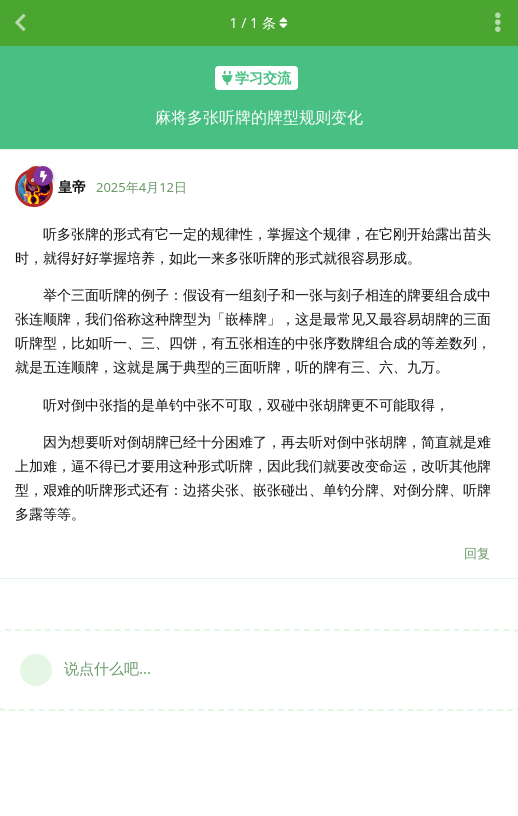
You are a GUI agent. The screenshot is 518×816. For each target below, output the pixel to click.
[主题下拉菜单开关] (498, 23)
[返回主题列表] (20, 23)
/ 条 (259, 22)
